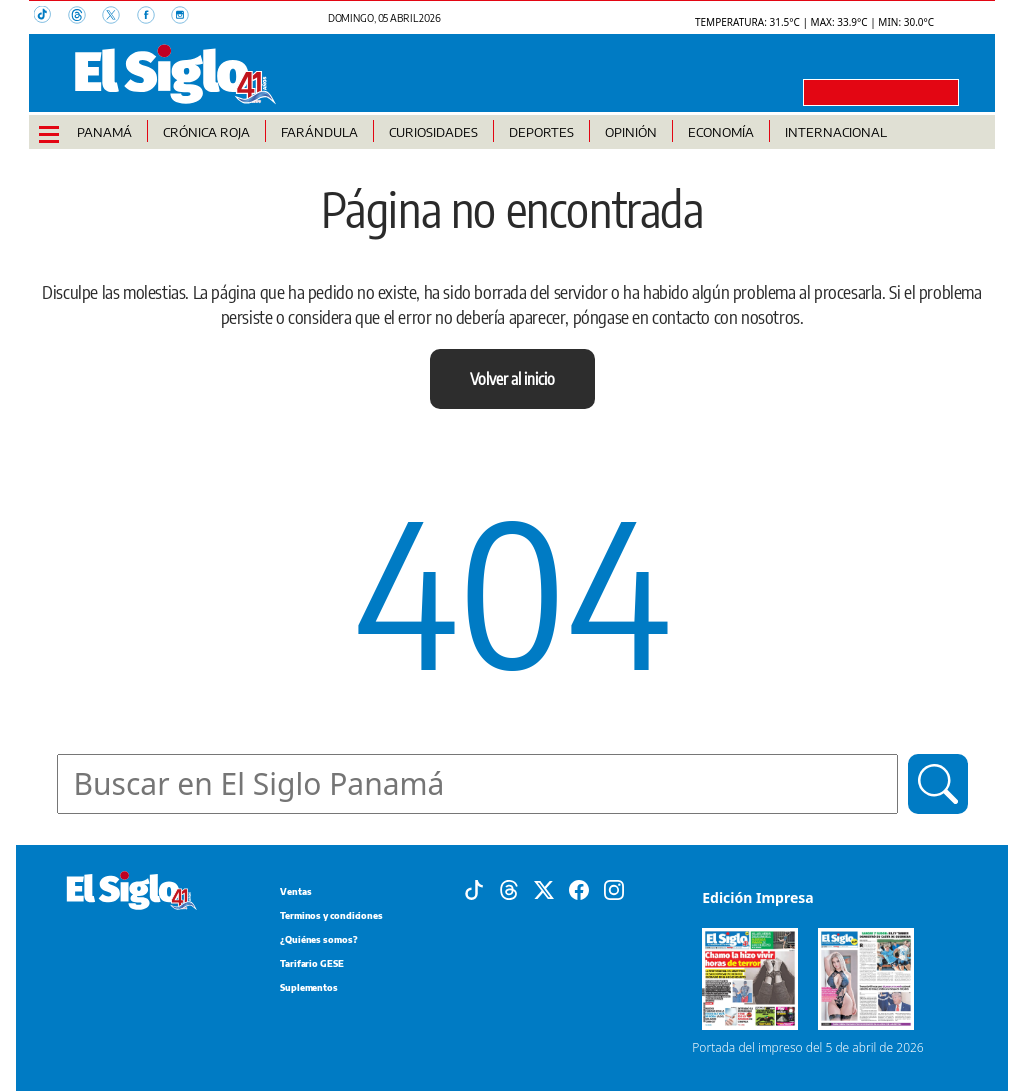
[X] (544, 889)
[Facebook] (579, 889)
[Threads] (509, 889)
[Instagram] (614, 889)
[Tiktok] (474, 889)
